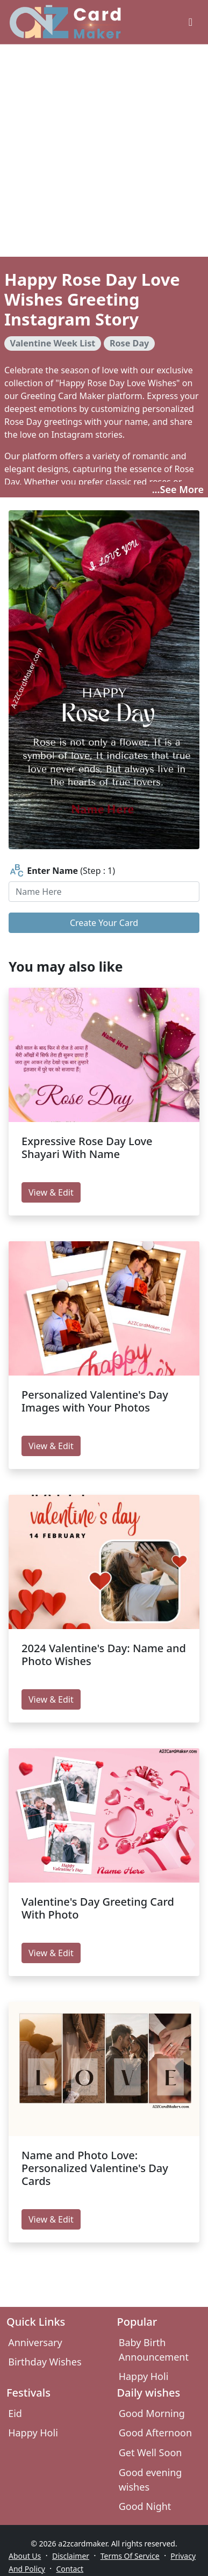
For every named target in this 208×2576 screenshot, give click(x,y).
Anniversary (35, 2342)
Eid (15, 2413)
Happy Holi (144, 2376)
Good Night (145, 2506)
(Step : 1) (62, 871)
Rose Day (129, 343)
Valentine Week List (53, 343)
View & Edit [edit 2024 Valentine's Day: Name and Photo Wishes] (51, 1699)
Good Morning (152, 2413)
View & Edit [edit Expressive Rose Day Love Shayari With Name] (51, 1192)
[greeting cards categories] (190, 22)
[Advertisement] (101, 150)
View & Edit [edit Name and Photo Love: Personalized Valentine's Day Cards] (51, 2219)
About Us (25, 2556)
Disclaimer (70, 2556)
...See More (178, 489)
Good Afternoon (155, 2432)
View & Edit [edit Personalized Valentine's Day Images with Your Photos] (51, 1446)
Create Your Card (104, 923)
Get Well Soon (150, 2452)
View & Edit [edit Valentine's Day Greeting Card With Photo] (51, 1953)
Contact (70, 2569)
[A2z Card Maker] (65, 22)
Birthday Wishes (44, 2361)
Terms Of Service (130, 2556)
